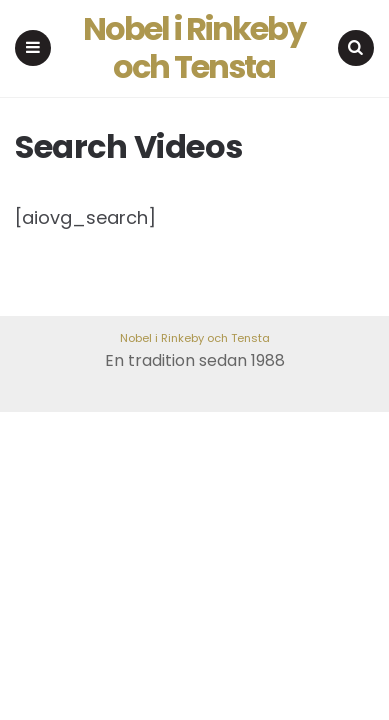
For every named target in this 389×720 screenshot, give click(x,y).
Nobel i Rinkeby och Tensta (194, 48)
